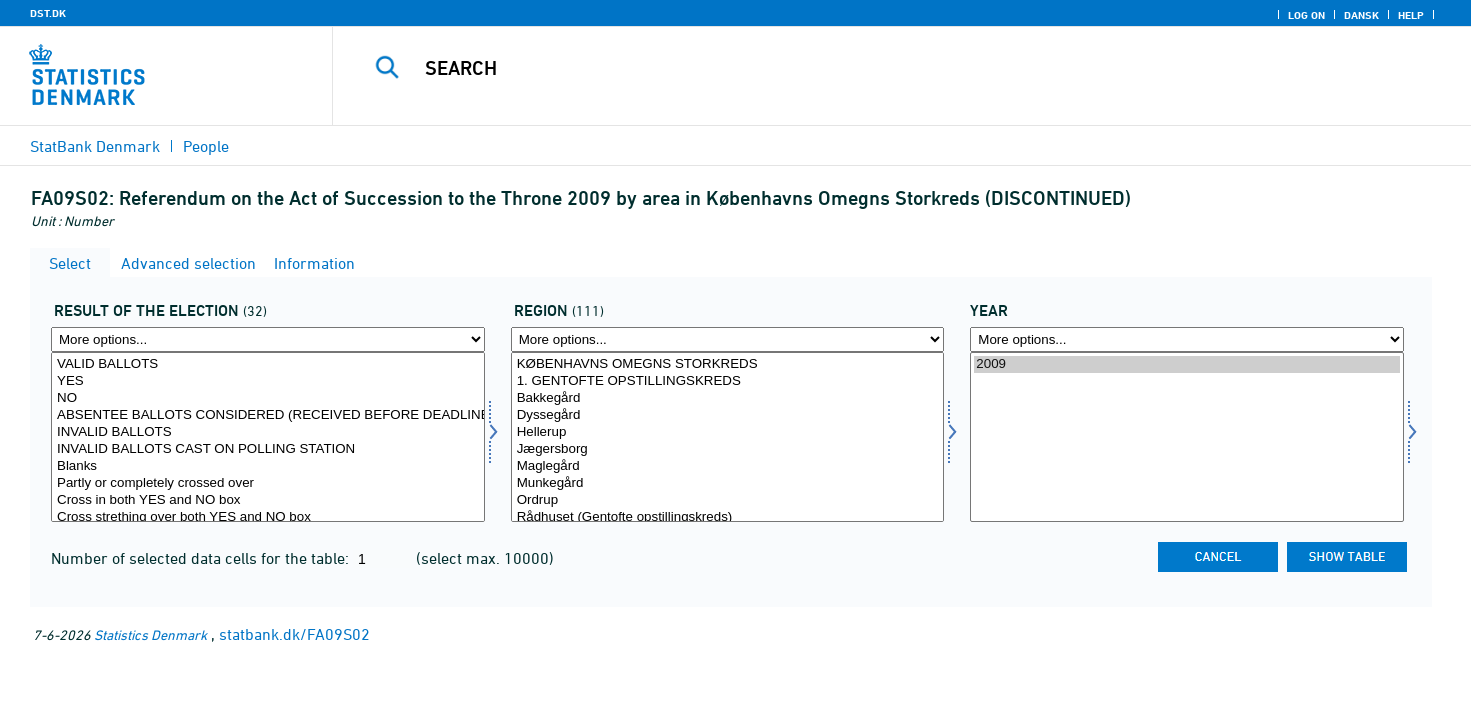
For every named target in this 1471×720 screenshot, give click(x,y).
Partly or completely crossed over (268, 483)
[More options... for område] (728, 339)
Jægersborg (728, 449)
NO (268, 398)
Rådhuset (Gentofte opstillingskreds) (728, 517)
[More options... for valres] (268, 339)
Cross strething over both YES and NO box (268, 517)
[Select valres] (268, 437)
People (206, 146)
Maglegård (728, 466)
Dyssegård (728, 415)
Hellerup (728, 432)
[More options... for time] (1187, 339)
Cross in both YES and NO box (268, 500)
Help (1411, 15)
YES (268, 381)
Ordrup (728, 500)
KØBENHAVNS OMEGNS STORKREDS (728, 364)
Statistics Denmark (150, 634)
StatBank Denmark (95, 146)
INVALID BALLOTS (268, 432)
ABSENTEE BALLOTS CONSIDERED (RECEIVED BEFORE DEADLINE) (268, 415)
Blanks (268, 466)
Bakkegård (728, 398)
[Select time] (1187, 437)
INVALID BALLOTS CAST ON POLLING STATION (268, 449)
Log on (1306, 15)
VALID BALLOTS (268, 364)
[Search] (866, 68)
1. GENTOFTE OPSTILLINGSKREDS (728, 381)
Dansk (1361, 15)
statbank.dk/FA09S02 (294, 634)
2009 (1187, 364)
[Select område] (728, 437)
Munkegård (728, 483)
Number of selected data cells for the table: (202, 558)
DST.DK (48, 13)
